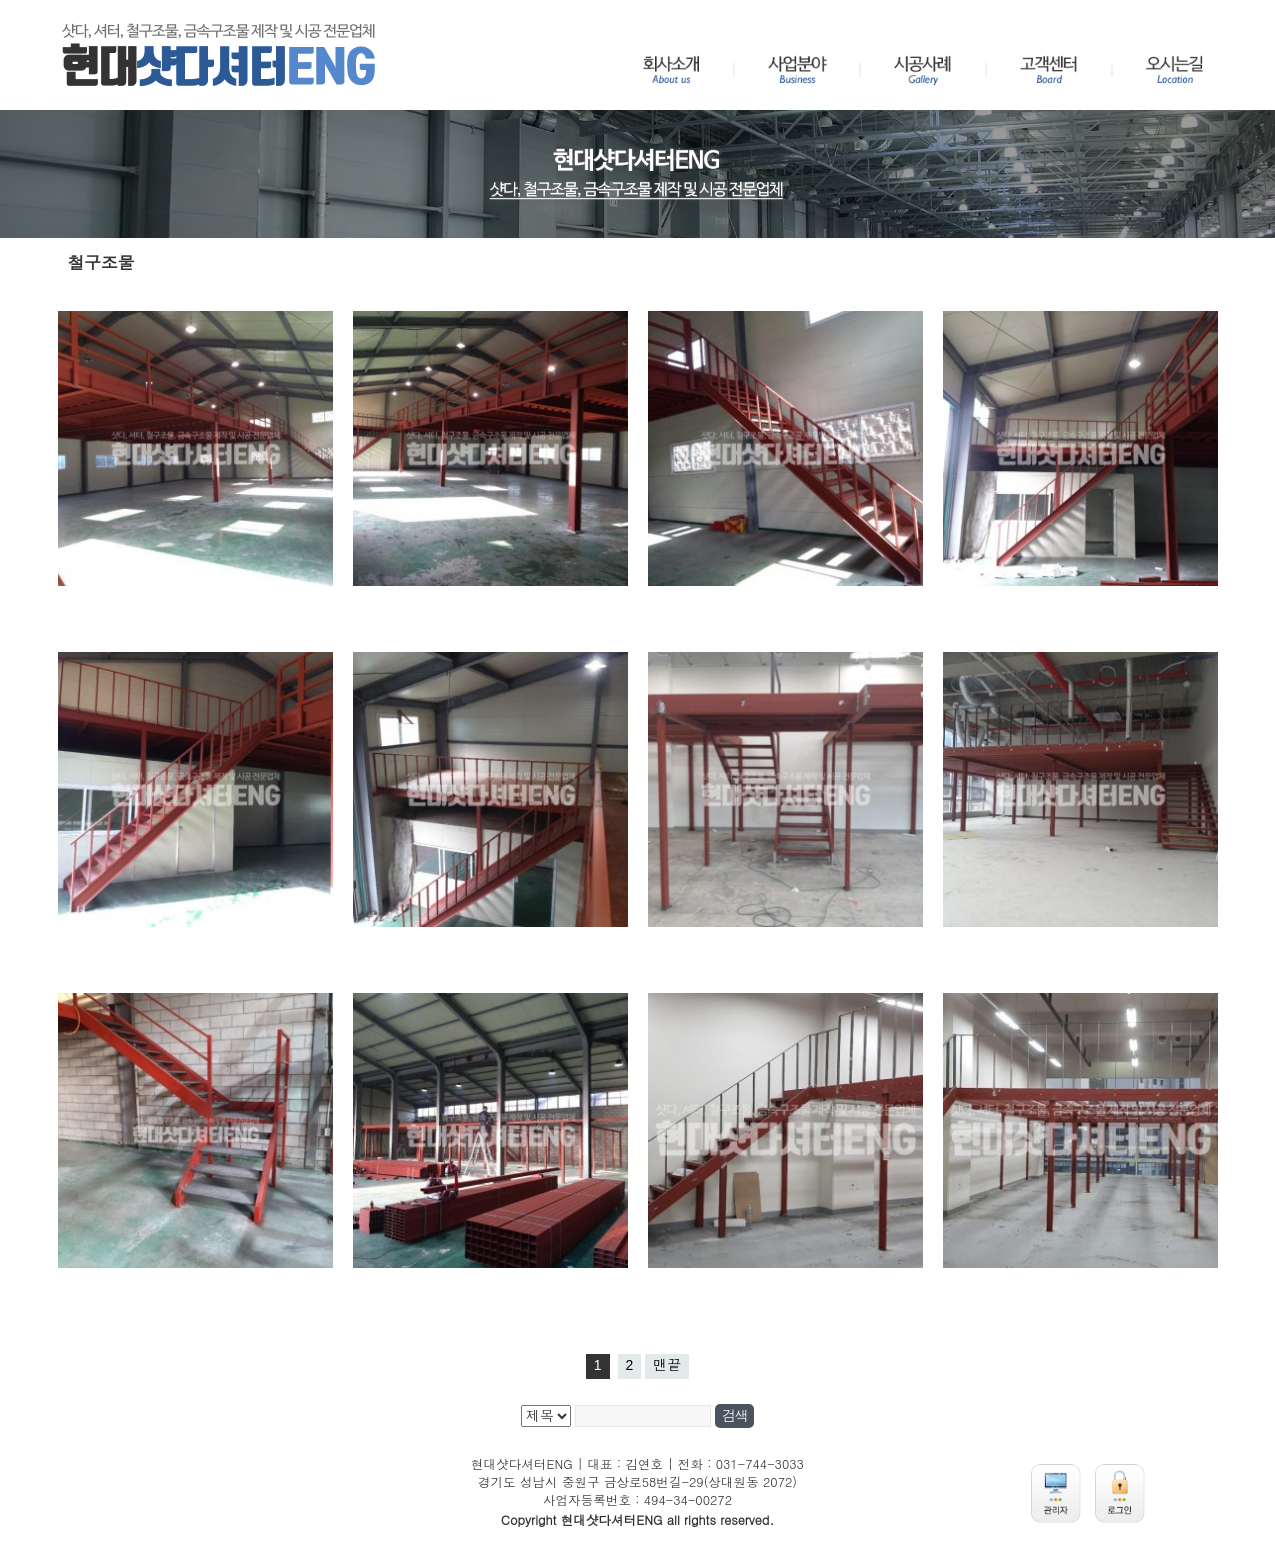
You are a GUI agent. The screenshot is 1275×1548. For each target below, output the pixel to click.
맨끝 (667, 1365)
